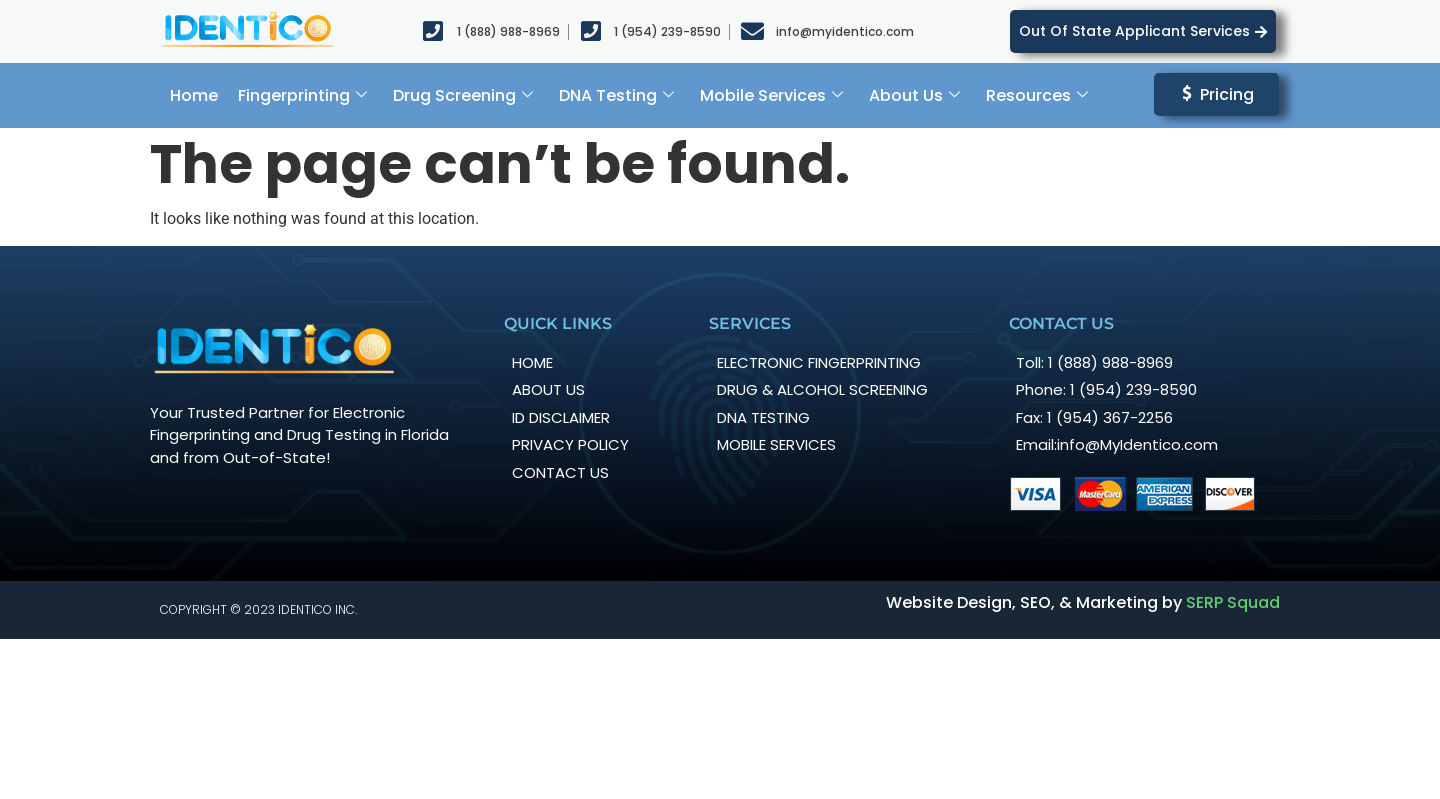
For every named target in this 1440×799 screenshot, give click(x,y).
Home (194, 95)
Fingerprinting (302, 95)
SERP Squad (1233, 602)
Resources (1037, 95)
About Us (914, 95)
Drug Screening (463, 95)
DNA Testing (616, 95)
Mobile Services (771, 95)
